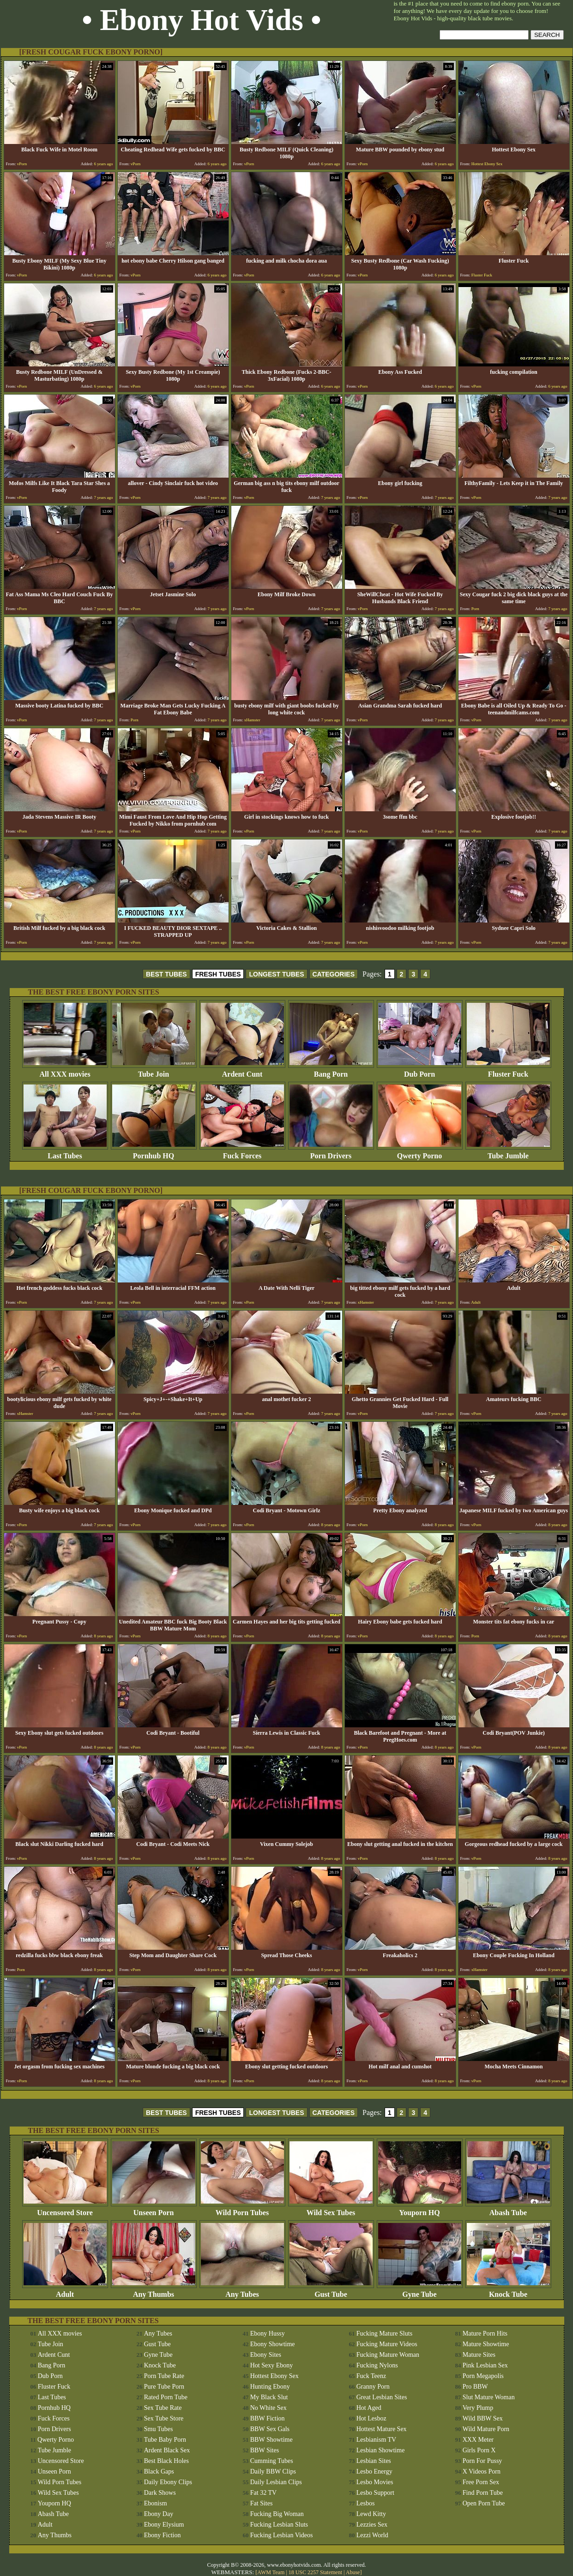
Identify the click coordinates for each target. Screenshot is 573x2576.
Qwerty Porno (420, 1152)
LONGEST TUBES (276, 974)
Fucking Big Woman (277, 2513)
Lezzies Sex (371, 2524)
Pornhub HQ (154, 1152)
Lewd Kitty (371, 2513)
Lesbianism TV (376, 2439)
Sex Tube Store (164, 2418)
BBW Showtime (271, 2439)
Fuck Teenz (371, 2375)
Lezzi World (372, 2535)
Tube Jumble (508, 1152)
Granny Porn (373, 2386)
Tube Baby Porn (165, 2439)
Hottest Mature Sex (381, 2429)
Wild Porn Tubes (242, 2209)
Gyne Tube (420, 2291)
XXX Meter (478, 2439)
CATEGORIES (334, 974)
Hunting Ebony (270, 2386)
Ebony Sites (265, 2354)
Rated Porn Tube (165, 2397)
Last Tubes (65, 1152)
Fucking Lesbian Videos (281, 2535)
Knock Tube (508, 2291)
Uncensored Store (65, 2209)
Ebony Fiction (162, 2535)
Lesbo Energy (374, 2471)
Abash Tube (508, 2209)
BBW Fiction (267, 2418)
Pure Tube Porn (164, 2386)
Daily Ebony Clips (168, 2482)
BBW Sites (264, 2450)
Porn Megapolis (483, 2375)
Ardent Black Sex (167, 2450)
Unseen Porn (154, 2209)
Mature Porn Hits (485, 2333)
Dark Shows (160, 2492)
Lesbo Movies (374, 2482)
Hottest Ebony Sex (274, 2375)
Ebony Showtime (272, 2344)
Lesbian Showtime (380, 2450)
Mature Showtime (486, 2344)
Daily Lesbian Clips (276, 2482)
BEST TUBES (166, 974)
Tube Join (154, 1071)
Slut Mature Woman (489, 2397)
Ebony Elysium (164, 2524)
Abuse (353, 2572)
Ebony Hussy (267, 2333)
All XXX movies (65, 1071)
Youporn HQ (420, 2209)
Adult (65, 2291)
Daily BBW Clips (273, 2471)
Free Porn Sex (481, 2482)
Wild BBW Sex (483, 2418)
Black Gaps (159, 2471)
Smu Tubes (158, 2429)
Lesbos (365, 2503)
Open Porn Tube (484, 2503)
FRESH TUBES (218, 974)
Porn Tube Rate (164, 2375)
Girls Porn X (479, 2450)
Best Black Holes (166, 2460)
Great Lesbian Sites (381, 2397)
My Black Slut (269, 2397)
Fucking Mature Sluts (384, 2333)
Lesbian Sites (373, 2460)
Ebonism (155, 2503)
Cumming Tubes (271, 2460)
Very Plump (478, 2407)
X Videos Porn (482, 2471)
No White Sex (268, 2407)
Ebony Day (158, 2513)
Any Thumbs (154, 2291)
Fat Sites (261, 2503)
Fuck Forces (242, 1152)
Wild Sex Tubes (331, 2209)
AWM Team (271, 2572)
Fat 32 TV (263, 2492)
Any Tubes (242, 2291)
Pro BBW (475, 2386)
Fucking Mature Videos (386, 2344)
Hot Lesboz (371, 2418)
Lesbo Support (375, 2492)
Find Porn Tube (483, 2492)
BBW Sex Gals (270, 2429)
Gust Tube (331, 2291)
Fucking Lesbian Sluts (279, 2524)
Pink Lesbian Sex (485, 2365)
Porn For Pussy (482, 2460)
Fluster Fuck (508, 1071)
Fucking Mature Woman (387, 2354)
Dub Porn (420, 1071)
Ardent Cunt (242, 1071)
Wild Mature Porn (486, 2429)
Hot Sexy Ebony (271, 2365)
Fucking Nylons (377, 2365)
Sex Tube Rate (163, 2407)
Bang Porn (331, 1071)
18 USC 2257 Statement (315, 2572)
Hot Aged (368, 2407)
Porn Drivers (331, 1152)
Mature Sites (479, 2354)
